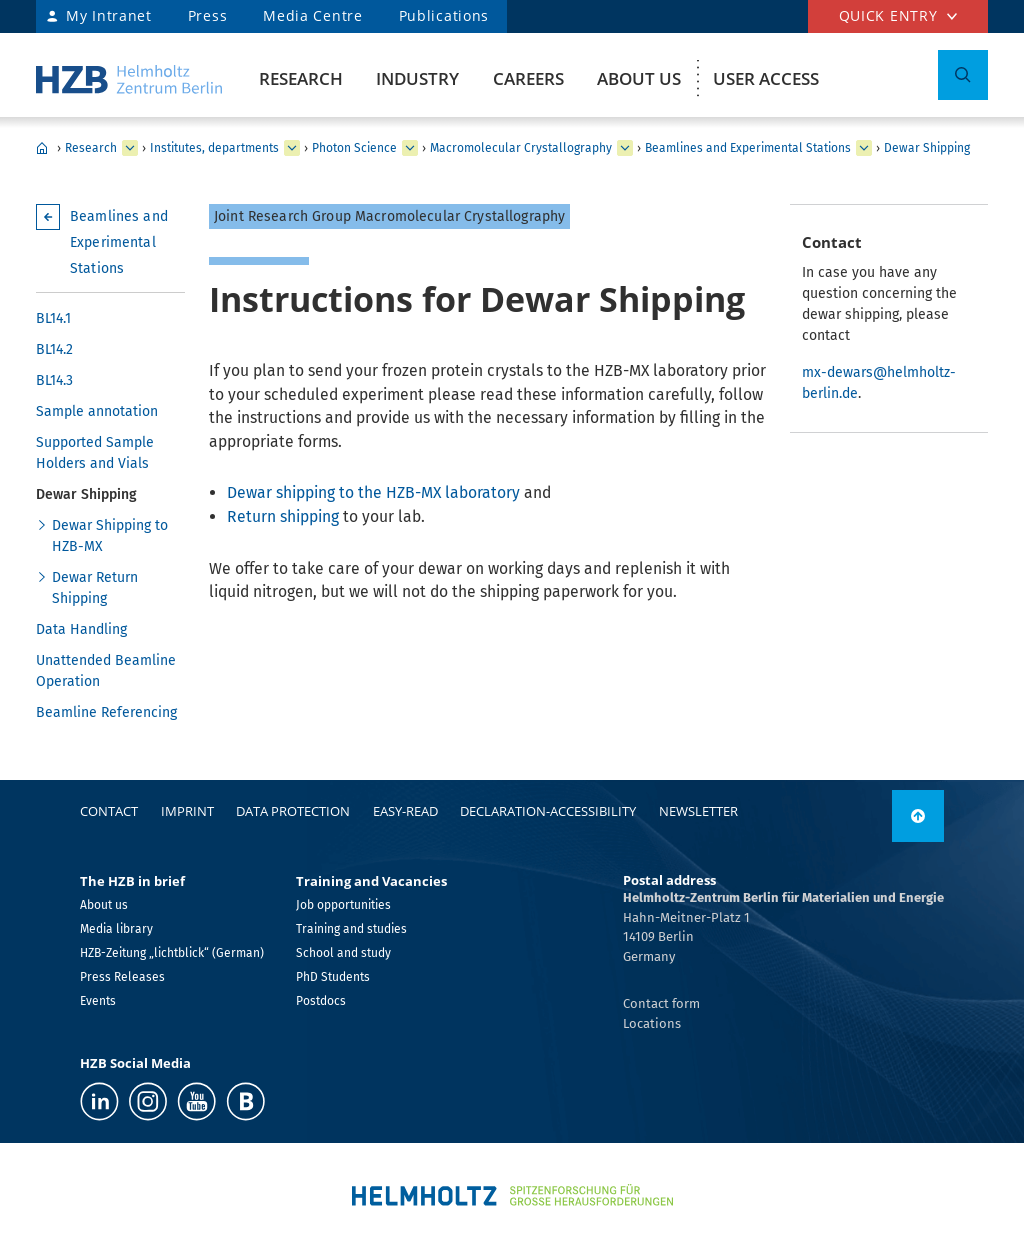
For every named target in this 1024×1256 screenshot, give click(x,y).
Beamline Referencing (106, 712)
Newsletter (698, 811)
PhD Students (333, 977)
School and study (343, 953)
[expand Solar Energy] (410, 148)
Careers (528, 78)
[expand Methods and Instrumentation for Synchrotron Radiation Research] (625, 148)
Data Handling (81, 629)
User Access (766, 78)
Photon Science (354, 148)
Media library (116, 929)
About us (639, 78)
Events (98, 1001)
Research (301, 78)
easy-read (405, 811)
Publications (444, 15)
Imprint (187, 811)
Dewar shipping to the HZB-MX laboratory (373, 492)
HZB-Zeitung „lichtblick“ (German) (172, 953)
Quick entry (888, 15)
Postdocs (321, 1001)
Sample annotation (97, 411)
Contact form (661, 1003)
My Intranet (109, 15)
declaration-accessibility (548, 811)
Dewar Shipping (927, 148)
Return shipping (285, 516)
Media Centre (312, 15)
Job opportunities (343, 905)
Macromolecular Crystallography (521, 148)
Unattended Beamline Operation (106, 671)
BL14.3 (54, 380)
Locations (652, 1023)
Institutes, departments (214, 148)
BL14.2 (54, 349)
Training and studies (351, 929)
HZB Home (42, 148)
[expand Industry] (130, 148)
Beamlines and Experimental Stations (748, 148)
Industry (417, 78)
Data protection (293, 811)
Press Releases (122, 977)
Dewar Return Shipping (95, 588)
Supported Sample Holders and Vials (95, 453)
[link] (918, 816)
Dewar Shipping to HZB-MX (110, 536)
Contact (109, 811)
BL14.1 (53, 318)
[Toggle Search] (963, 75)
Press (208, 15)
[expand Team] (864, 148)
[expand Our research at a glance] (292, 148)
